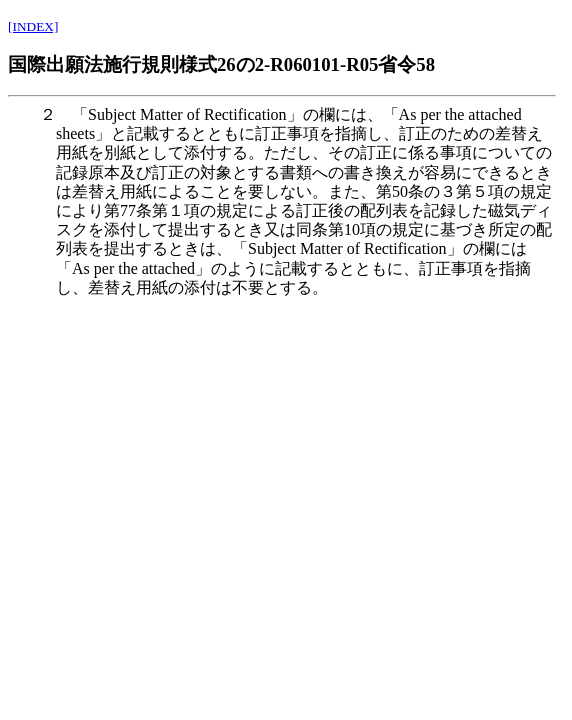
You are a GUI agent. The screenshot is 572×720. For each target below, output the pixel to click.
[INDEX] (33, 26)
